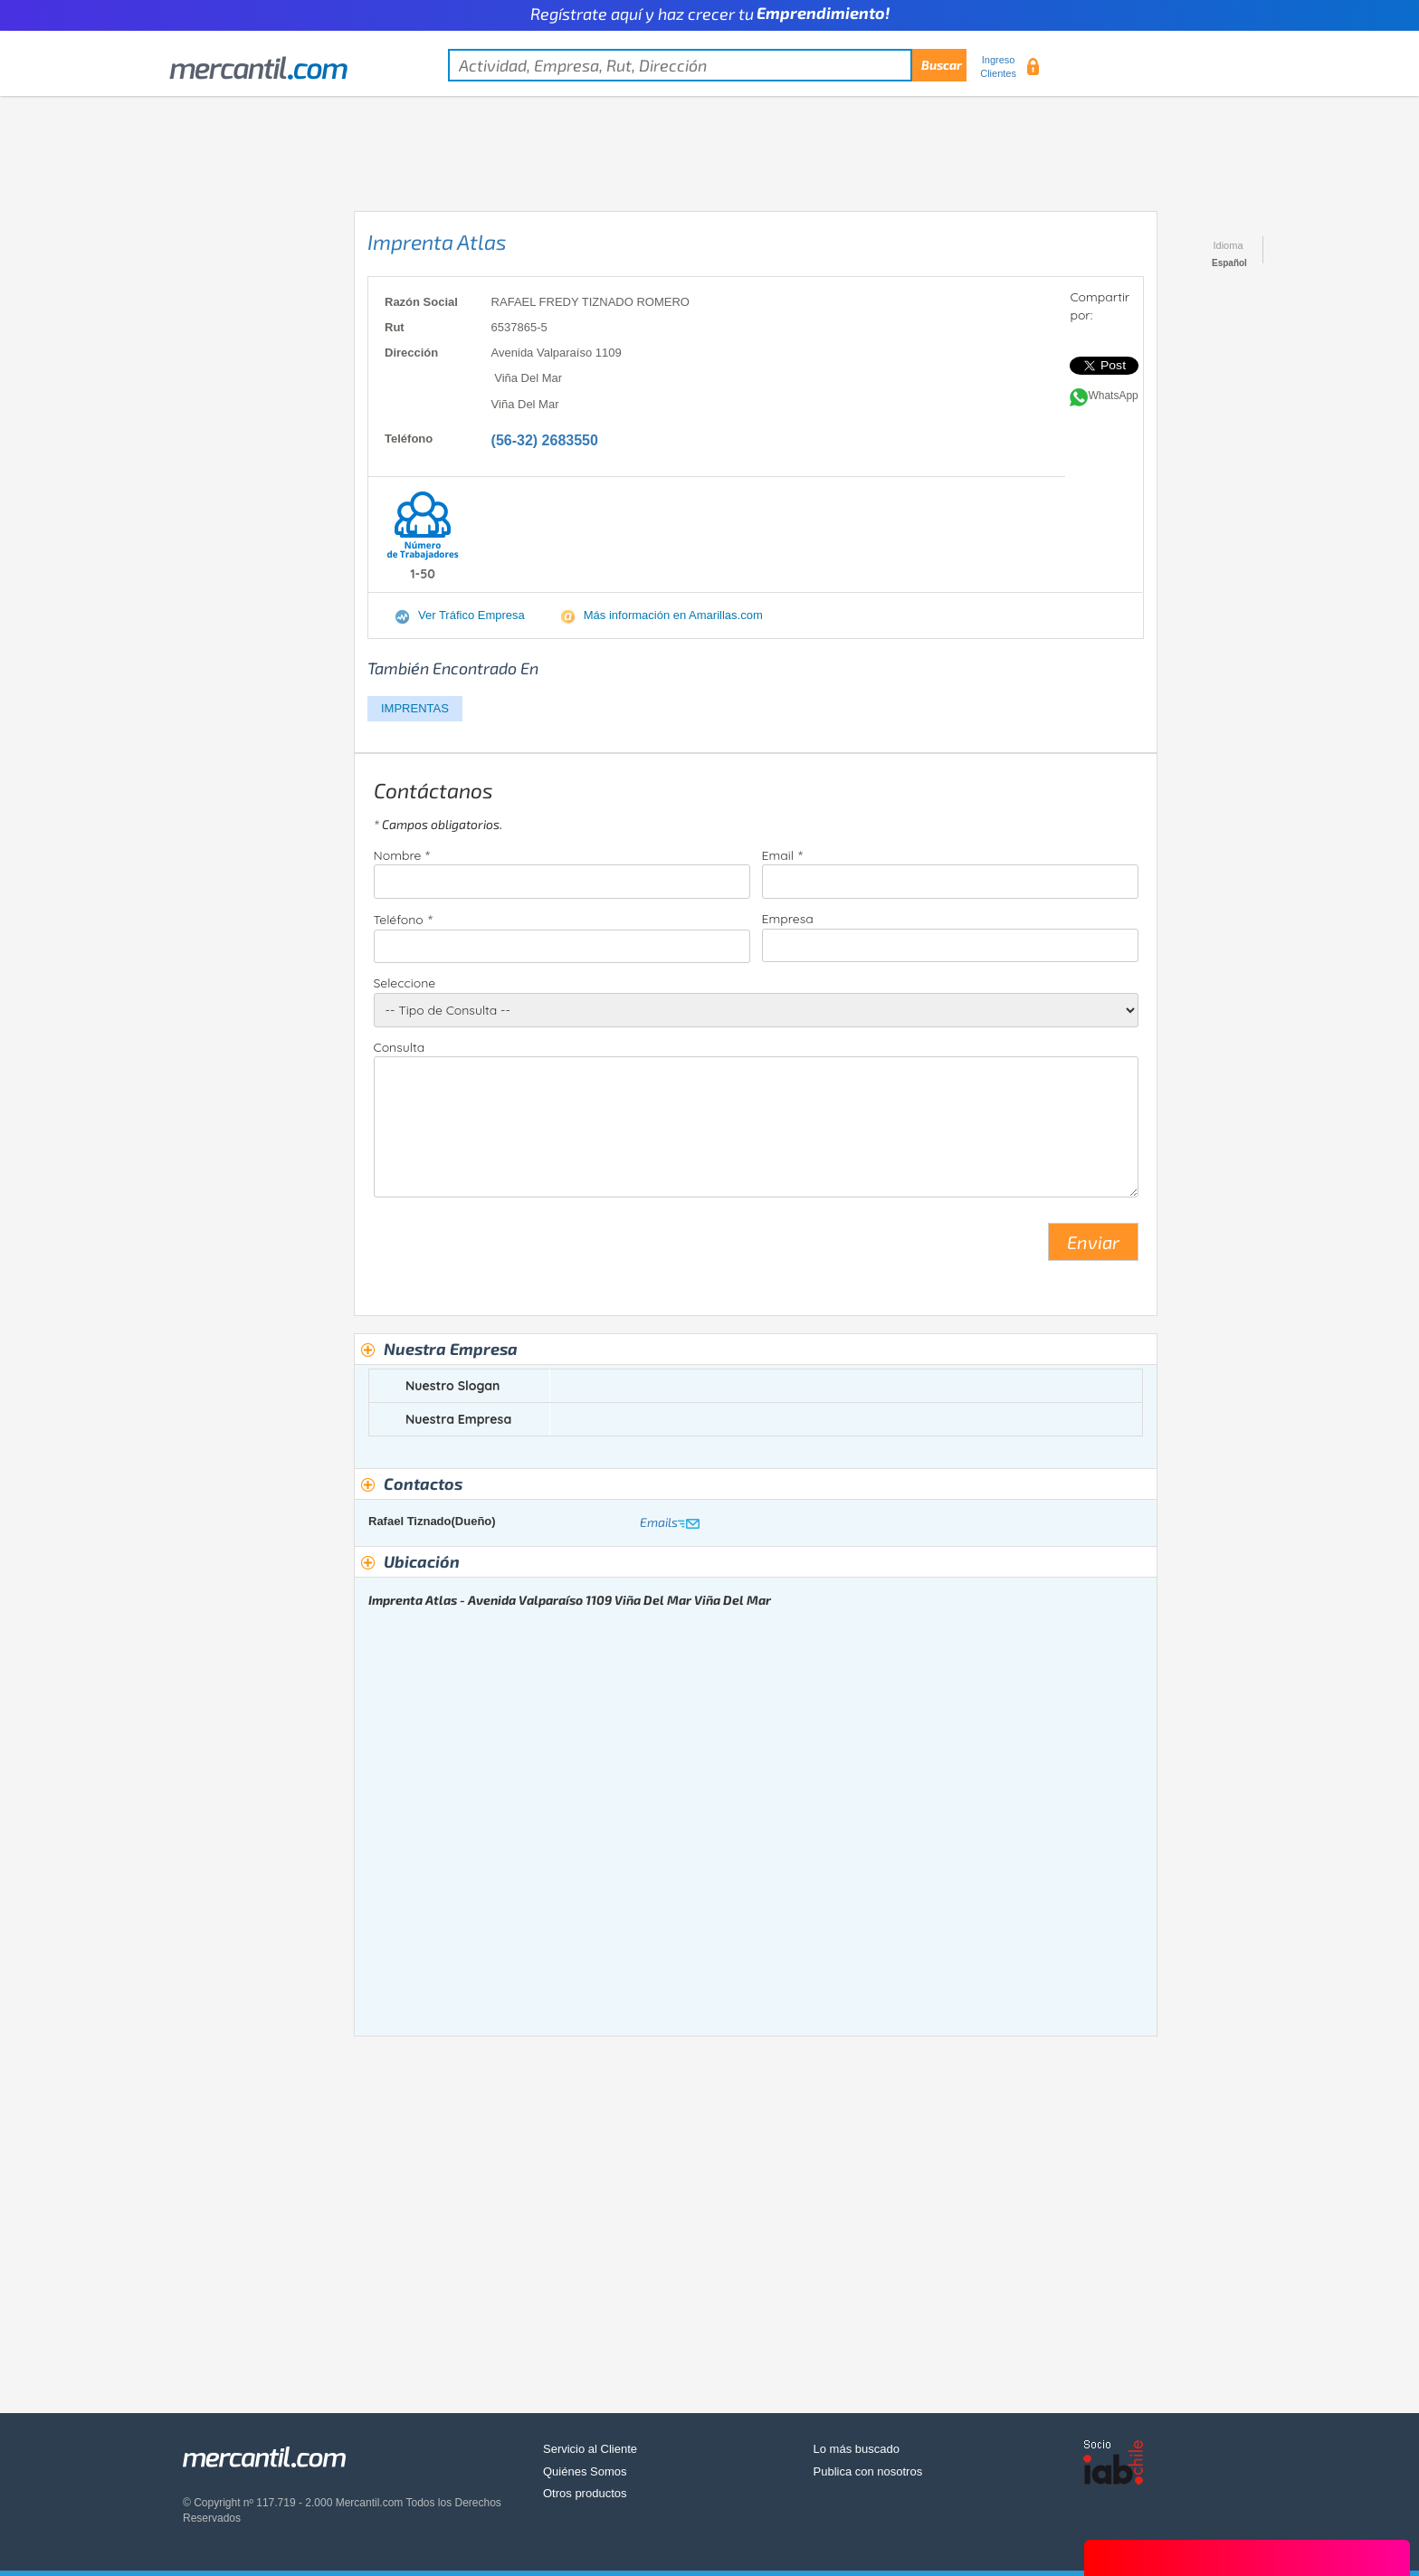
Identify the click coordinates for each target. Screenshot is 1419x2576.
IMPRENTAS (415, 708)
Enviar (1093, 1242)
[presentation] (511, 1249)
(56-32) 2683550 (544, 440)
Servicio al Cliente (590, 2449)
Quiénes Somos (585, 2471)
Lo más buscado (857, 2449)
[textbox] (707, 65)
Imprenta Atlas (437, 241)
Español (1229, 263)
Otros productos (585, 2493)
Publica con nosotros (868, 2471)
